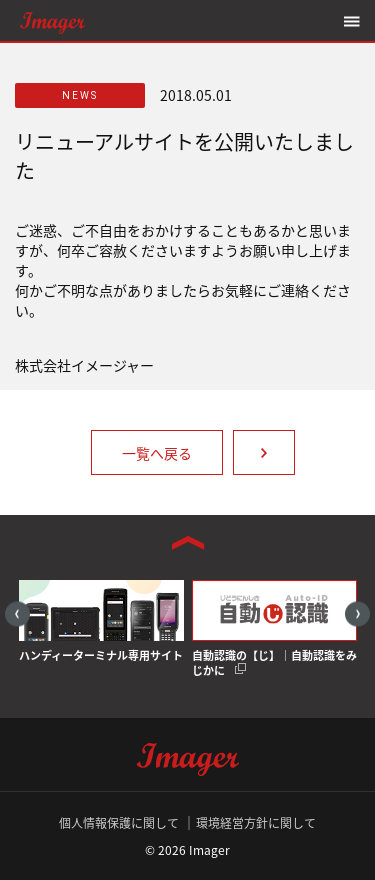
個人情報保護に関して (119, 823)
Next (357, 613)
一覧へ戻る (157, 453)
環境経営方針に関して (256, 823)
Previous (17, 613)
